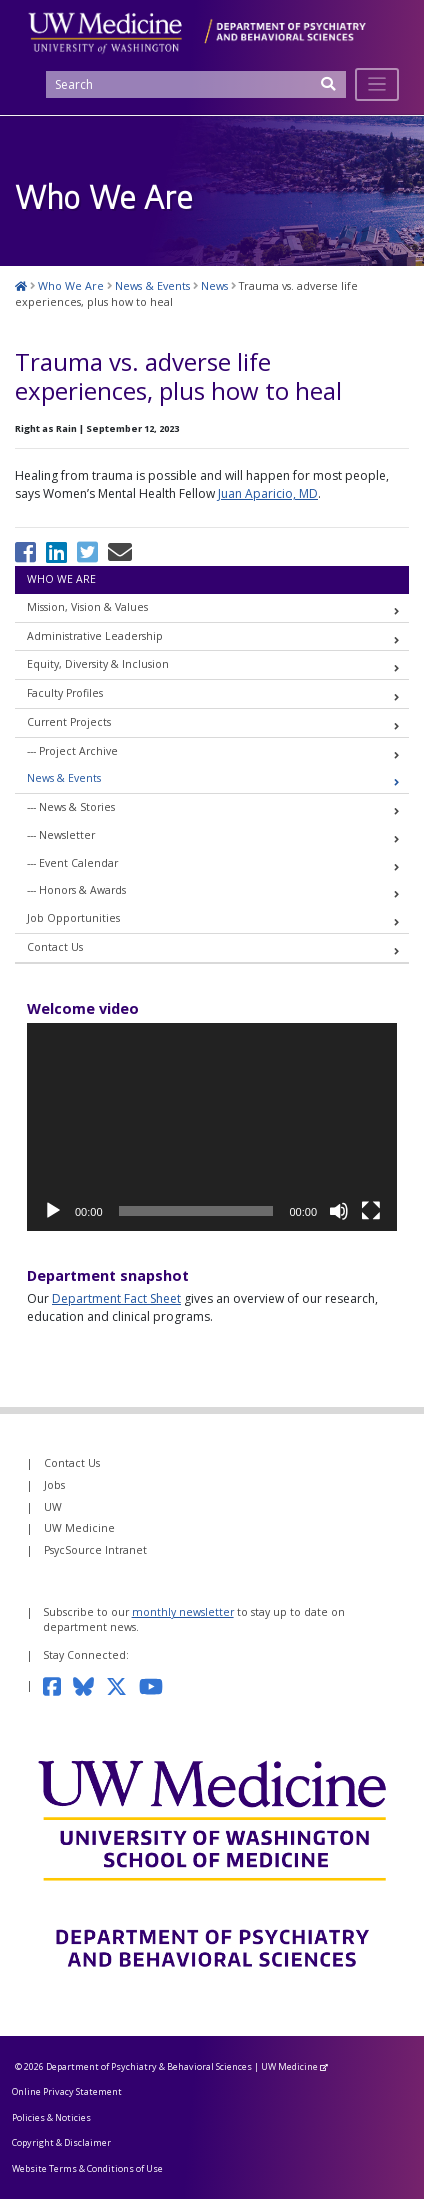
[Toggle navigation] (377, 84)
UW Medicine (79, 1528)
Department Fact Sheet (116, 1298)
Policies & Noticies (51, 2117)
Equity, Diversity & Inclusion (98, 664)
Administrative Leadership (95, 636)
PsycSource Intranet (95, 1550)
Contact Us (55, 947)
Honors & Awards (82, 890)
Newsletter (67, 835)
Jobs (54, 1485)
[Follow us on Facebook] (58, 1685)
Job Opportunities (73, 918)
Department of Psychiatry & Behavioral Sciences (149, 2066)
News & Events (64, 778)
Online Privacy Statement (67, 2091)
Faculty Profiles (65, 693)
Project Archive (78, 751)
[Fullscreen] (371, 1211)
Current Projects (69, 722)
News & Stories (77, 807)
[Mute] (339, 1211)
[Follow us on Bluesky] (89, 1685)
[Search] (196, 84)
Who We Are (61, 579)
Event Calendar (78, 863)
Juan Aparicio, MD (268, 493)
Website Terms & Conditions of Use (87, 2168)
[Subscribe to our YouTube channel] (157, 1685)
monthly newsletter (183, 1612)
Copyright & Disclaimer (61, 2142)
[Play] (53, 1211)
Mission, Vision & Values (87, 607)
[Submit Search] (329, 90)
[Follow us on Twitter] (122, 1685)
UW (53, 1507)
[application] (212, 1127)
